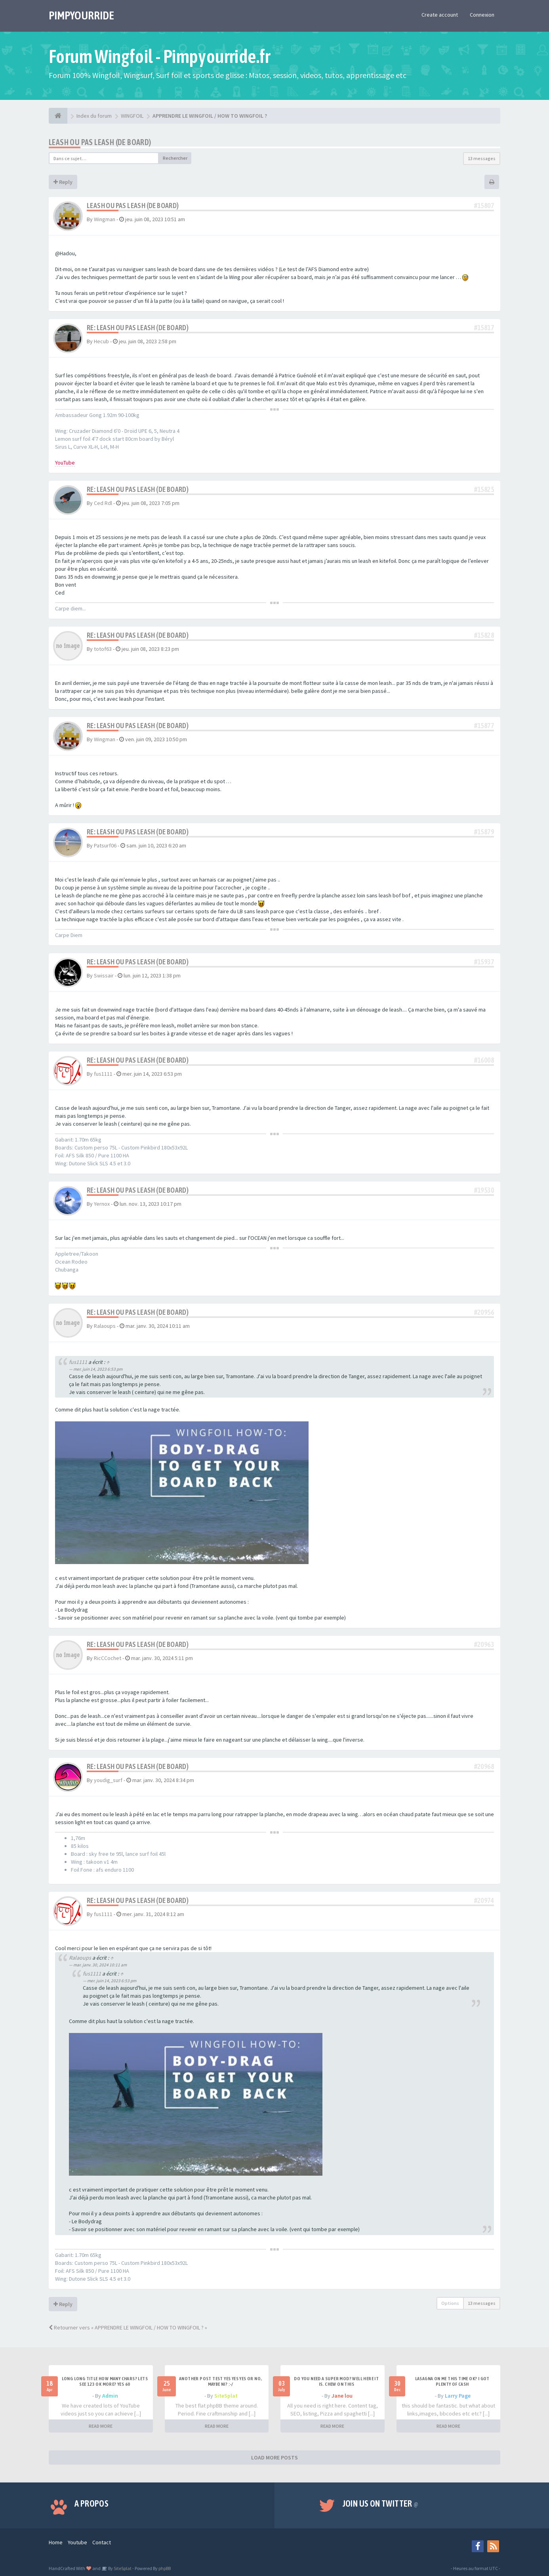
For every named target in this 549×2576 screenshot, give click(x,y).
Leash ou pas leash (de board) (100, 142)
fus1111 (103, 1073)
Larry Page (458, 2395)
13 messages (482, 158)
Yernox (102, 1203)
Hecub (101, 341)
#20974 (484, 1900)
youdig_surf (108, 1780)
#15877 (484, 725)
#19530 (484, 1190)
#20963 (484, 1644)
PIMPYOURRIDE (81, 15)
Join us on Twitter (381, 2503)
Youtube (77, 2542)
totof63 (103, 648)
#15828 (484, 635)
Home (56, 2542)
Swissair (104, 975)
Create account (439, 14)
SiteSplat (226, 2395)
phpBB (164, 2568)
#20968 (484, 1766)
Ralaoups (105, 1325)
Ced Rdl (103, 503)
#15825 (484, 489)
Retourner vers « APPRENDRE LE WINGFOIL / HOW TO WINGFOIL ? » (128, 2327)
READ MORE (100, 2426)
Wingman (104, 219)
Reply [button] (62, 182)
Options (450, 2303)
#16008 (484, 1060)
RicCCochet (107, 1658)
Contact (101, 2542)
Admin (110, 2395)
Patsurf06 (105, 845)
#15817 (484, 327)
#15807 (484, 205)
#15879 (484, 832)
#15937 (484, 962)
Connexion (482, 14)
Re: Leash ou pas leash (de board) (138, 327)
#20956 (484, 1312)
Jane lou (342, 2395)
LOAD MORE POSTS (274, 2457)
